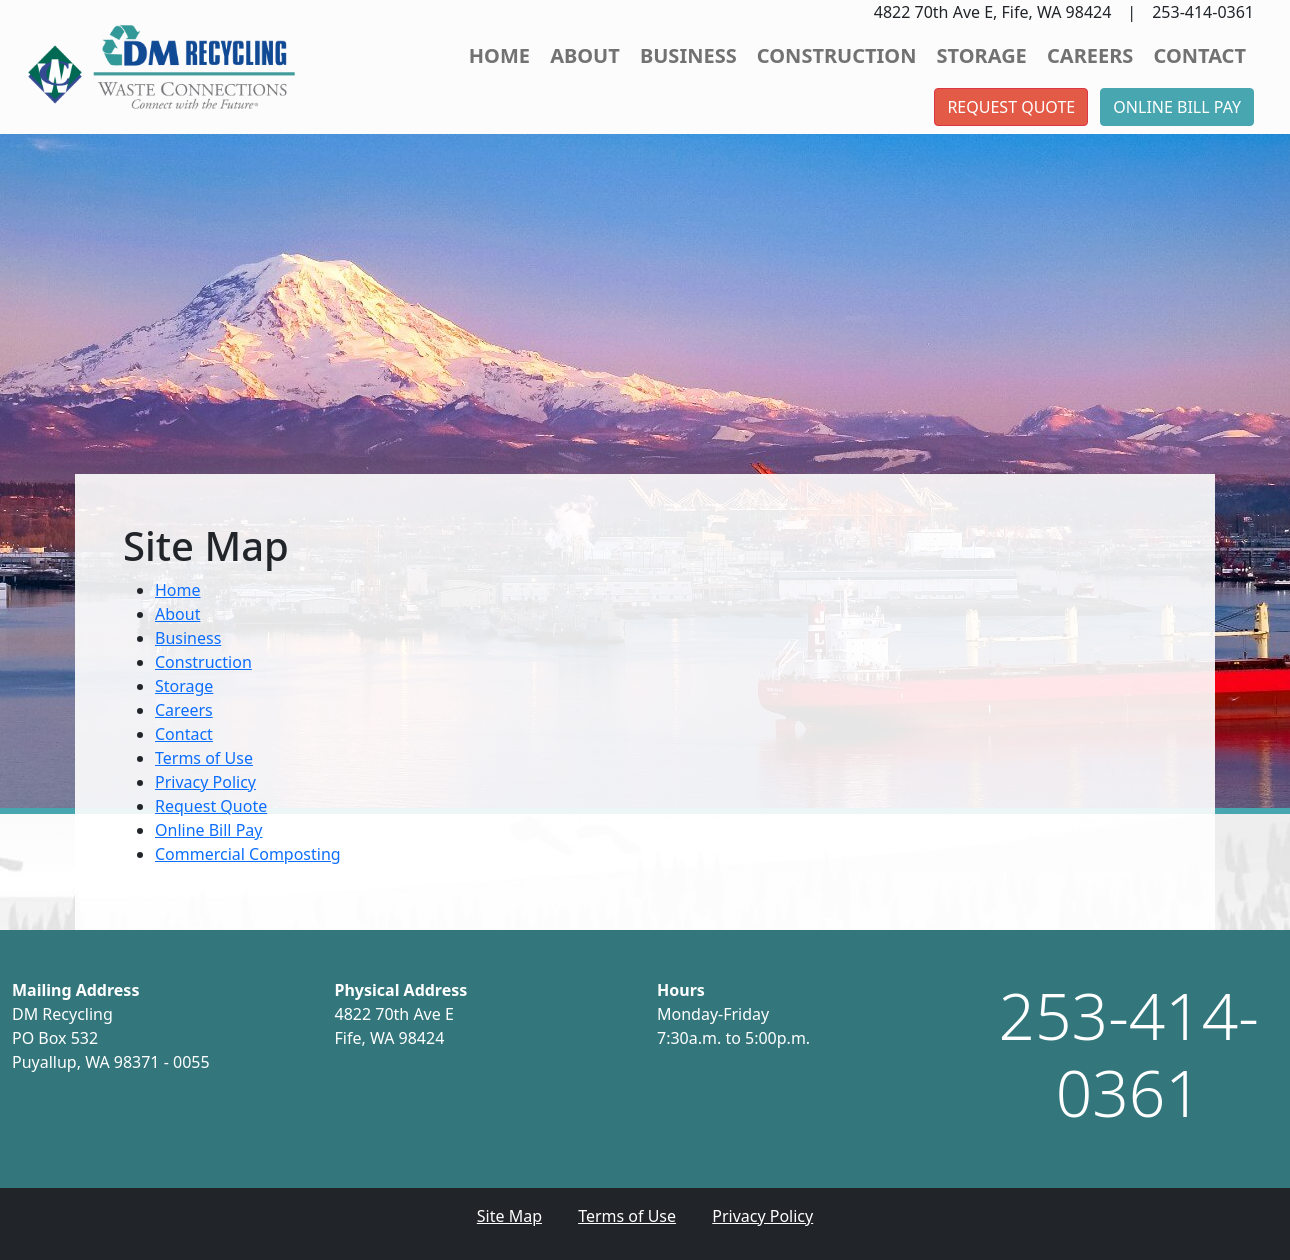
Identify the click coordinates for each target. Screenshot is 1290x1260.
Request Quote (1011, 107)
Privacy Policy (205, 782)
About (585, 55)
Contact (1200, 55)
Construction (837, 55)
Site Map (509, 1216)
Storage (982, 55)
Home (499, 55)
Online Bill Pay (1177, 107)
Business (688, 55)
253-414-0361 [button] (1203, 12)
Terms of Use (204, 758)
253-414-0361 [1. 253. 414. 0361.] (1129, 1054)
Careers (1090, 55)
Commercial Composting (248, 854)
